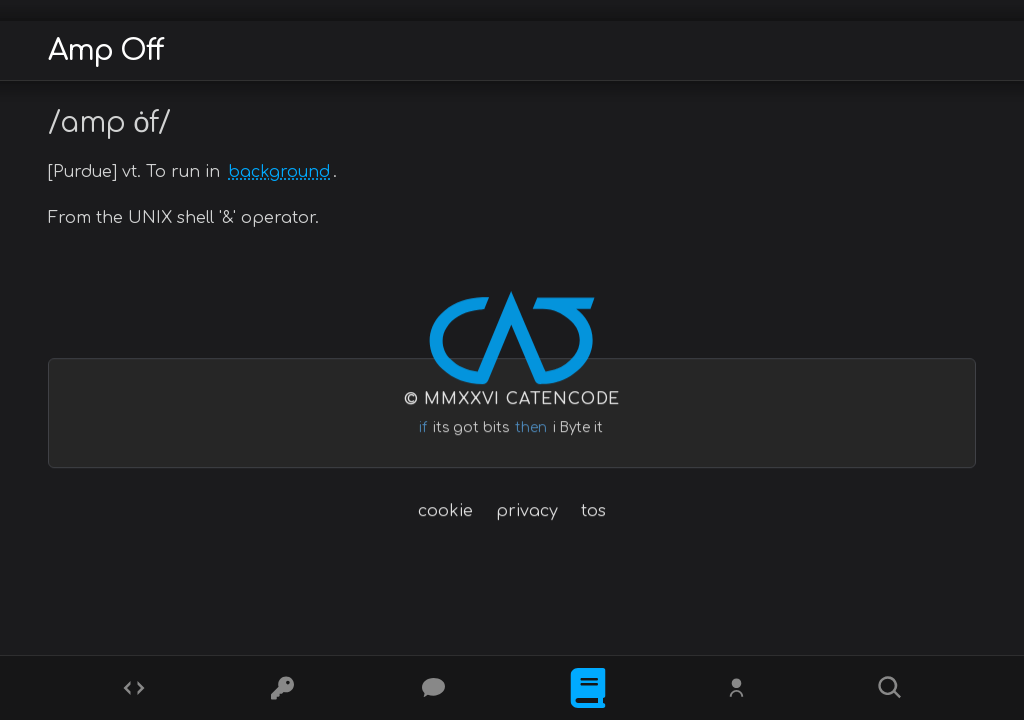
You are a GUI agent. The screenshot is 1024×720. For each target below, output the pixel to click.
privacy (527, 511)
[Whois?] (739, 688)
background (279, 172)
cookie (445, 511)
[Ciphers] (285, 688)
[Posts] (436, 688)
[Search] (890, 688)
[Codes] (134, 688)
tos (593, 511)
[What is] (588, 688)
